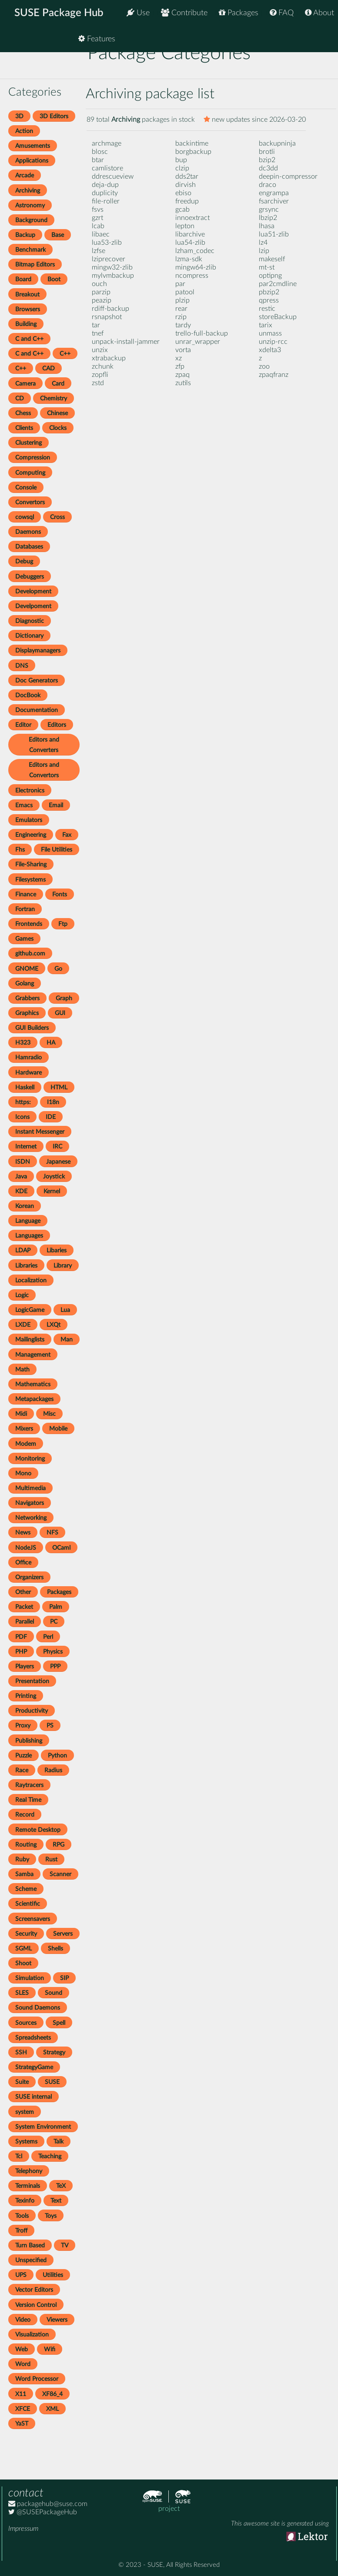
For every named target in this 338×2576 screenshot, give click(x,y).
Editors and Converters (44, 744)
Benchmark (30, 249)
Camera (25, 383)
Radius (53, 1770)
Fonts (59, 894)
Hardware (28, 1072)
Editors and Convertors (44, 770)
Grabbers (27, 998)
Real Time (28, 1800)
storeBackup (278, 316)
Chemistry (53, 398)
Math (22, 1369)
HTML (58, 1087)
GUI (60, 1013)
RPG (58, 1844)
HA (51, 1042)
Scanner (60, 1874)
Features (315, 39)
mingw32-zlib (112, 267)
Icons (22, 1117)
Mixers (24, 1428)
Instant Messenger (39, 1131)
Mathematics (32, 1384)
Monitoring (30, 1458)
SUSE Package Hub (59, 13)
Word (22, 2364)
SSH (21, 2052)
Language (27, 1221)
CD (19, 398)
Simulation (29, 1978)
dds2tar (186, 176)
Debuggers (29, 576)
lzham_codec (194, 250)
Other (23, 1592)
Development (33, 591)
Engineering (30, 835)
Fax (66, 835)
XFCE (22, 2409)
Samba (24, 1874)
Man (66, 1339)
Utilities (53, 2275)
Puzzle (23, 1755)
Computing (30, 472)
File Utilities (56, 849)
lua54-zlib (190, 242)
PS (50, 1725)
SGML (23, 1948)
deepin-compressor (288, 176)
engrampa (274, 193)
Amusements (32, 146)
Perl (48, 1637)
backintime (191, 143)
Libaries (57, 1250)
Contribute (184, 13)
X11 (20, 2394)
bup (181, 159)
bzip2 (267, 159)
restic (267, 308)
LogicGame (29, 1310)
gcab (182, 209)
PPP (55, 1666)
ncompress (191, 275)
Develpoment (33, 606)
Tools (22, 2216)
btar (98, 159)
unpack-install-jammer (126, 341)
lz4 (263, 242)
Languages (29, 1235)
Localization (31, 1280)
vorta (183, 349)
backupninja (277, 143)
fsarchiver (274, 201)
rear (181, 308)
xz (178, 358)
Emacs (24, 805)
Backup (25, 235)
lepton (184, 226)
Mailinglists (29, 1339)
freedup (187, 201)
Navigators (29, 1503)
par (180, 283)
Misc (49, 1414)
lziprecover (108, 259)
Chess (23, 413)
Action (24, 131)
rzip (181, 316)
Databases (29, 546)
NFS (52, 1532)
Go (58, 968)
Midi (21, 1414)
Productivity (31, 1710)
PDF (21, 1637)
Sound (53, 1993)
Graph (64, 998)
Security (26, 1933)
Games (24, 938)
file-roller (106, 201)
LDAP (22, 1250)
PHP (21, 1651)
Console (26, 487)
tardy (183, 325)
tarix (265, 325)
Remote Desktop (37, 1830)
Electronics (29, 790)
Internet (26, 1146)
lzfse (98, 250)
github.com (30, 953)
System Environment (43, 2126)
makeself (272, 259)
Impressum (23, 2528)
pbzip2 (269, 292)
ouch (99, 283)
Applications (31, 160)
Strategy (54, 2052)
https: (23, 1102)
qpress (269, 300)
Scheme (26, 1889)
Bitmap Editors (35, 264)
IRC (57, 1146)
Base (57, 235)
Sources (26, 2023)
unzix (100, 349)
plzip (182, 300)
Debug (24, 561)
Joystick (54, 1176)
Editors (56, 725)
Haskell (24, 1087)
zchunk (103, 366)
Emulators (28, 820)
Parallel (24, 1621)
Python (57, 1755)
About (319, 13)
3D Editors (54, 116)
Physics (53, 1651)
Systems (26, 2141)
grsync (269, 209)
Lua (65, 1310)
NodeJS (25, 1547)
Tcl (18, 2156)
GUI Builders (32, 1028)
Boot (53, 279)
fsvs (98, 209)
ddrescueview (113, 176)
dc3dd (268, 168)
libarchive (190, 234)
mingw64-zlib (195, 267)
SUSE (52, 2082)
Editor (23, 725)
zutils (183, 382)
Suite (22, 2082)
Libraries (26, 1265)
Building (26, 324)
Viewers (57, 2319)
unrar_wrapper (197, 341)
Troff (21, 2230)
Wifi (49, 2349)
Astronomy (30, 205)
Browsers (27, 309)
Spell (59, 2023)
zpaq (182, 374)
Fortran (25, 909)
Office (23, 1562)
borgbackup (193, 151)
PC (53, 1621)
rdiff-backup (110, 308)
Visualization (32, 2334)
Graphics (27, 1013)
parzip (101, 292)
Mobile (58, 1428)
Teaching (49, 2156)
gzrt (97, 217)
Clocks (58, 428)
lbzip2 (268, 217)
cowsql (24, 517)
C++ (65, 353)
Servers (63, 1933)
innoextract (192, 217)
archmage (106, 143)
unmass (270, 333)
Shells (55, 1948)
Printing (25, 1696)
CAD (48, 368)
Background (31, 220)
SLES (22, 1993)
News (22, 1532)
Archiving (27, 190)
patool (184, 292)
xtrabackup (109, 358)
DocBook (27, 695)
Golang (24, 983)
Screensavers (32, 1919)
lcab (98, 226)
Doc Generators (36, 680)
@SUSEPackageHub (42, 2512)
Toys (51, 2216)
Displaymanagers (37, 650)
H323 (22, 1042)
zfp (179, 366)
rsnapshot (107, 316)
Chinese (57, 413)
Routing (26, 1844)
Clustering (28, 442)
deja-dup (105, 184)
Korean (24, 1206)
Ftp (62, 924)
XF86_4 (52, 2394)
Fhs (20, 849)
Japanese (58, 1161)
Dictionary (29, 635)
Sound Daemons (37, 2007)
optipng (270, 275)
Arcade (24, 175)
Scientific (27, 1903)
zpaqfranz (273, 374)
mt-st (266, 267)
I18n (53, 1102)
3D (19, 116)
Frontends (28, 924)
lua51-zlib (274, 234)
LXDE (22, 1324)
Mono (23, 1473)
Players (24, 1666)
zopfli (100, 374)
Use (138, 13)
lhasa (266, 226)
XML (52, 2409)
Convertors (30, 502)
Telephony (28, 2171)
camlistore (107, 168)
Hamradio (28, 1057)
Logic (22, 1295)
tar (96, 325)
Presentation (32, 1681)
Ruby (22, 1859)
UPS (21, 2275)
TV (64, 2245)
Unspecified (31, 2260)
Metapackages (34, 1399)
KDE (21, 1191)
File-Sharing (31, 864)
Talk (59, 2141)
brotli (267, 151)
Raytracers (29, 1785)
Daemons (28, 532)
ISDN (22, 1161)
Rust (51, 1859)
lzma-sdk (188, 259)
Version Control (36, 2305)
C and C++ (29, 339)
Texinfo (24, 2200)
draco (267, 184)
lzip (264, 250)
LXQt (53, 1324)
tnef (98, 333)
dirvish (185, 184)
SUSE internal (33, 2096)
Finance (25, 894)
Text (55, 2200)
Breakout (27, 294)
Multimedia (30, 1488)
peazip (101, 300)
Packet (24, 1607)
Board (23, 279)
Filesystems (30, 879)
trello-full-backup (201, 333)
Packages (238, 13)
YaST (21, 2423)
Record (24, 1814)
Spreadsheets (33, 2037)
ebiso (183, 193)
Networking (31, 1517)
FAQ (282, 13)
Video (22, 2319)
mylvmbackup (113, 275)
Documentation (36, 710)
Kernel (52, 1191)
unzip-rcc (273, 341)
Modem (25, 1444)
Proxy (22, 1725)
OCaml (61, 1547)
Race (21, 1770)
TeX (61, 2186)
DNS (21, 665)
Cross (57, 517)
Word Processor (36, 2379)
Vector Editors (34, 2289)
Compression (32, 457)
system (24, 2112)
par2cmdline (278, 283)
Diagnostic (29, 621)
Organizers (29, 1577)
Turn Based (30, 2245)
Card (58, 383)
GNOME (26, 968)
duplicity (105, 193)
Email (56, 805)
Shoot (23, 1963)
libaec (101, 234)
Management (32, 1354)
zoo (264, 366)
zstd (98, 382)
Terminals (27, 2186)
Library (63, 1265)
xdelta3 (270, 349)
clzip (182, 168)
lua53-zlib (107, 242)
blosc (100, 151)
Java (21, 1176)
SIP (64, 1978)
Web (21, 2349)
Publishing (28, 1740)
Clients (24, 428)
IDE (51, 1117)
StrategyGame (34, 2067)
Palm (55, 1607)
